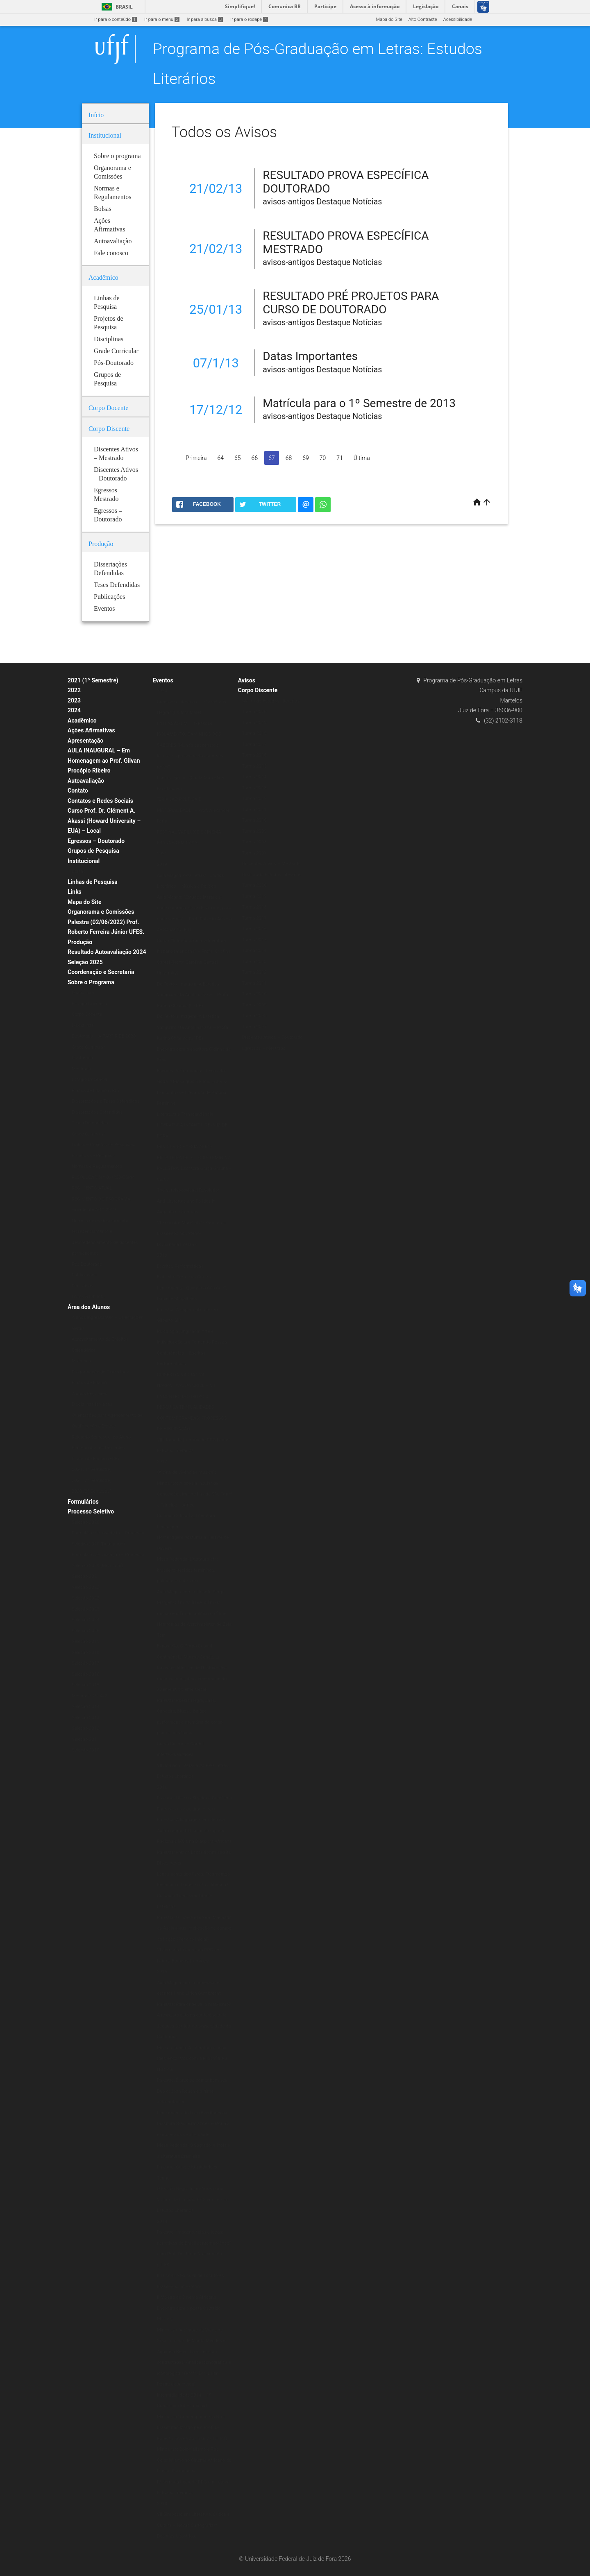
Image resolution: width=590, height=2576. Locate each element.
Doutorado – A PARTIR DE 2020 (104, 1036)
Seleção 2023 (85, 1609)
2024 (74, 710)
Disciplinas (83, 992)
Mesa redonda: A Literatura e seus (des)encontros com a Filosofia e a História (192, 2058)
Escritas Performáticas (180, 1266)
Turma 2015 (254, 766)
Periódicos (82, 1286)
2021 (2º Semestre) (91, 1480)
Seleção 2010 (85, 1750)
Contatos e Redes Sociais (100, 800)
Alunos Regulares (89, 1393)
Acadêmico (82, 720)
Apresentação (85, 740)
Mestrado (81, 1069)
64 (221, 458)
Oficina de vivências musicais (187, 1472)
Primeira (196, 458)
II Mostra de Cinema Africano (186, 2297)
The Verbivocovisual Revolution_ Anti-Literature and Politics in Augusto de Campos (189, 1200)
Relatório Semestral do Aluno (101, 1437)
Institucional (84, 861)
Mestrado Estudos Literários (271, 701)
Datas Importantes (310, 356)
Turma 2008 (254, 842)
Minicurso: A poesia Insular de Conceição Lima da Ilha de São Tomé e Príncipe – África (194, 1494)
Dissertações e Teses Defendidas (105, 1101)
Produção (80, 942)
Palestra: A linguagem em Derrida (191, 1819)
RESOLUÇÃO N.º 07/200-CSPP (103, 1177)
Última (362, 458)
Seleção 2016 (85, 1674)
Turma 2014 (254, 776)
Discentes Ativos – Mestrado (271, 863)
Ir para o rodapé (249, 19)
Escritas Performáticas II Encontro (192, 1071)
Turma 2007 (254, 853)
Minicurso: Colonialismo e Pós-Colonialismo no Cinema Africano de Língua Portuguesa (194, 2460)
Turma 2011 (254, 809)
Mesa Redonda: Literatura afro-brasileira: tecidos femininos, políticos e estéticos (188, 1570)
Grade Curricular (88, 1047)
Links (75, 891)
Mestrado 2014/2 (89, 1696)
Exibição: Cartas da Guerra (184, 1277)
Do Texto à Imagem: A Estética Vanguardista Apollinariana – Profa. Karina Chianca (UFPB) (193, 994)
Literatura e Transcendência (185, 1114)
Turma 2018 (254, 733)
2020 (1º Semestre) (91, 1469)
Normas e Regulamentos (97, 1166)
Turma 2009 (254, 831)
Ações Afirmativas (91, 730)
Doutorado (82, 1057)
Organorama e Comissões (101, 912)
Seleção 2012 (85, 1728)
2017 (162, 1461)
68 (289, 458)
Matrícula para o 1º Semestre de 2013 (359, 403)
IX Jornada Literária (177, 1244)
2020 (162, 690)
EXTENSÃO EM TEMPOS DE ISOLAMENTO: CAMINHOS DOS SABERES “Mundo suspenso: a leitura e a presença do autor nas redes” (190, 745)
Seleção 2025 (85, 962)
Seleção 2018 (85, 1652)
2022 (74, 690)
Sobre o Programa (91, 982)
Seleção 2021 (85, 1576)
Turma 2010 (254, 820)
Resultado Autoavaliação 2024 (107, 952)
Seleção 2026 (85, 1631)
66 (255, 458)
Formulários (83, 1501)
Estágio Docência (89, 1003)
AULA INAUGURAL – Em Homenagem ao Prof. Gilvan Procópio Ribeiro (104, 760)
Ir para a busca (205, 19)
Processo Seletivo (91, 1511)
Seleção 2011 (85, 1739)
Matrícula (81, 1361)
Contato (78, 790)
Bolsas (79, 871)
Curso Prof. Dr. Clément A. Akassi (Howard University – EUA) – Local (104, 820)
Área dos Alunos (89, 1307)
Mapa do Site (389, 19)
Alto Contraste (422, 19)
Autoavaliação (86, 780)
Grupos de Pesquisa (93, 850)
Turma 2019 (254, 722)
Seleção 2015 (85, 1685)
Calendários (84, 1350)
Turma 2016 (254, 755)
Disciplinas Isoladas (92, 1404)
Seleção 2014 (85, 1706)
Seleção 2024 (85, 1619)
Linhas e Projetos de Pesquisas (103, 1144)
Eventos (163, 680)
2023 (74, 700)
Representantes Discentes (98, 1447)
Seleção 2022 (85, 1587)
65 (237, 458)
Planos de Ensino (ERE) (95, 1090)
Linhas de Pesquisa (93, 882)
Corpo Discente (257, 690)
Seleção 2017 (85, 1663)
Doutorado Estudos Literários (272, 874)
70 (323, 458)
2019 (162, 864)
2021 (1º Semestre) (93, 680)
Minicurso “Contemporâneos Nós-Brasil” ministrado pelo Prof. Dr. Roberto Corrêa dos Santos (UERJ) (192, 2427)
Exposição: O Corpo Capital (184, 1646)
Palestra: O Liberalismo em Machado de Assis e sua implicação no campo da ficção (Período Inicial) (194, 1928)
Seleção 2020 (85, 1522)
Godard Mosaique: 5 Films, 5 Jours (192, 1081)
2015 (162, 1971)
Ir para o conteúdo (115, 19)
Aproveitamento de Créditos (100, 1339)
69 (305, 458)
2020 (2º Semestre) (91, 1491)
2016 (162, 1787)
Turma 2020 (254, 711)
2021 (162, 853)
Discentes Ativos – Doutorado (272, 1037)
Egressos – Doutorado (96, 841)
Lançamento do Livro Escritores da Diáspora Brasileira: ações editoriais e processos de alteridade (193, 2123)
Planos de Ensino (89, 1382)
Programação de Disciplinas (100, 1372)
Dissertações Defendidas (97, 1112)
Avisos (246, 680)
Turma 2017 (254, 744)
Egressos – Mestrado (264, 1048)
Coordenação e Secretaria (101, 972)
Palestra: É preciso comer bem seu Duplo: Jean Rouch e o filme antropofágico (192, 2091)
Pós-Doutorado (87, 1264)
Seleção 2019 (85, 1641)
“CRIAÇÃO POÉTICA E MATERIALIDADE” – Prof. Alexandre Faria (193, 810)
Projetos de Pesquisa (93, 1155)
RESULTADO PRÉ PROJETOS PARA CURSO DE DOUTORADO (351, 302)
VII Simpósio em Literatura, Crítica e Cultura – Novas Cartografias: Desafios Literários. (193, 2525)
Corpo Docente (87, 1014)
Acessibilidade (457, 19)
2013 (162, 2503)
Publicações (84, 1275)
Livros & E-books (88, 1296)
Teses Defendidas (90, 1123)
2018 (162, 1255)
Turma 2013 (254, 788)
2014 (162, 2221)
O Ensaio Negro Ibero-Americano (190, 2188)
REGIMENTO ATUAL (92, 1188)
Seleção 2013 (85, 1717)
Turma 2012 (254, 798)
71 (339, 458)
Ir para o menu (161, 19)
